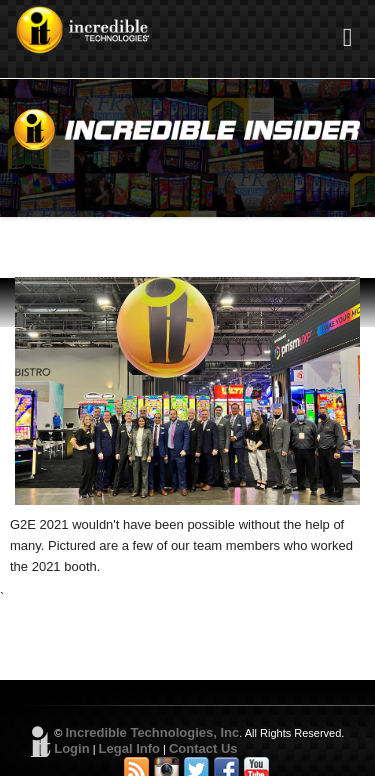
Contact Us (203, 748)
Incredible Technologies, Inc (152, 732)
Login (71, 748)
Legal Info (129, 748)
